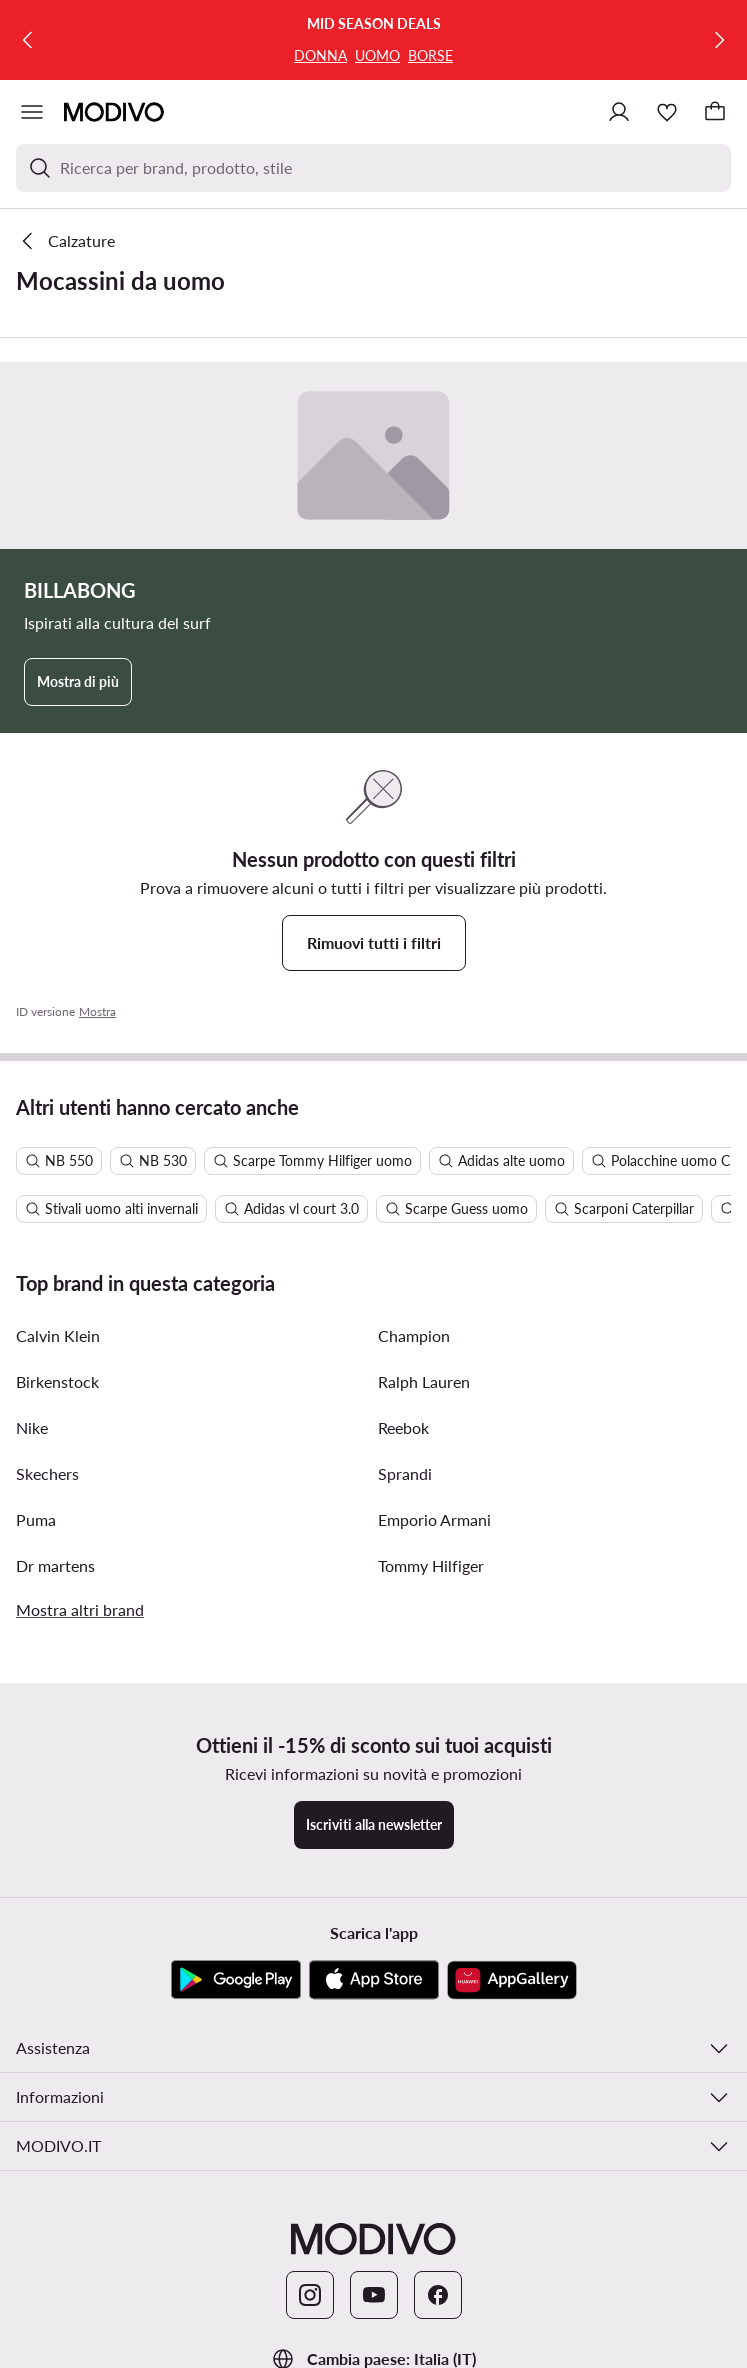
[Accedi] (619, 112)
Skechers (47, 1473)
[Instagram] (310, 2295)
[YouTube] (374, 2295)
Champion (414, 1335)
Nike (32, 1427)
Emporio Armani (434, 1519)
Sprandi (405, 1473)
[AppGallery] (512, 1980)
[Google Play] (236, 1980)
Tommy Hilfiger (431, 1565)
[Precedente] (28, 40)
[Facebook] (438, 2295)
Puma (36, 1519)
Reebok (403, 1427)
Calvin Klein (58, 1335)
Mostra (97, 1011)
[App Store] (374, 1980)
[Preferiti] (667, 112)
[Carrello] (715, 112)
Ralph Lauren (424, 1381)
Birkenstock (57, 1381)
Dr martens (55, 1565)
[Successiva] (719, 40)
